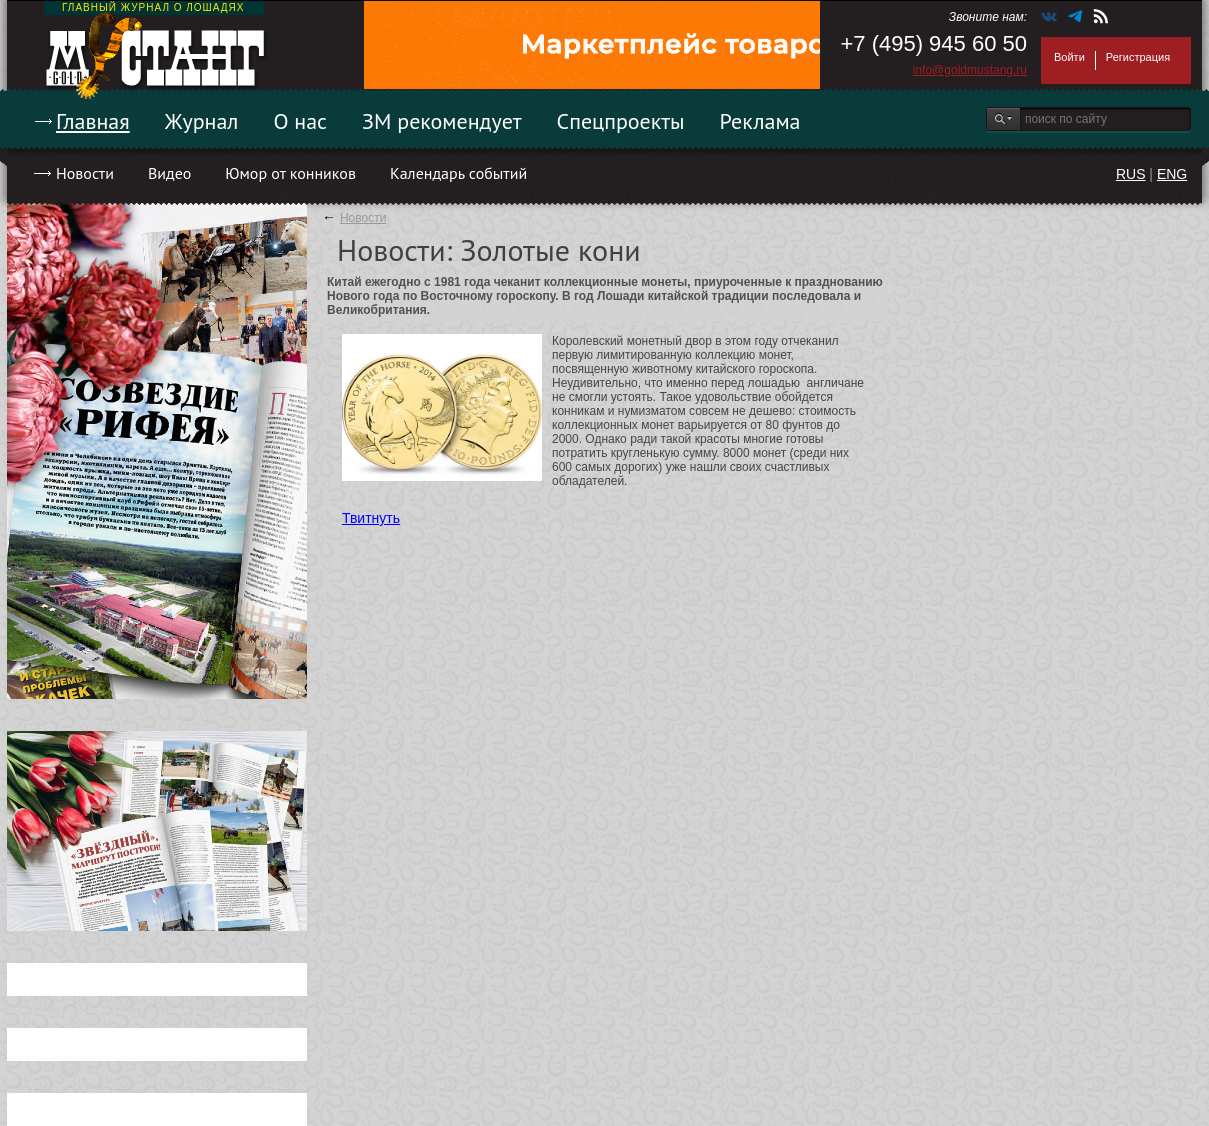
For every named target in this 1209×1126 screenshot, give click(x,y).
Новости (85, 173)
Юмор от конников (290, 173)
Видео (169, 173)
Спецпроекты (621, 121)
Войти (1069, 57)
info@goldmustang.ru (970, 70)
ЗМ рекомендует (442, 121)
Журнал (202, 121)
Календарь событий (458, 173)
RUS (1131, 174)
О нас (300, 121)
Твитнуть (371, 518)
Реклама (760, 121)
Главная (93, 121)
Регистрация (1138, 57)
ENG (1172, 174)
